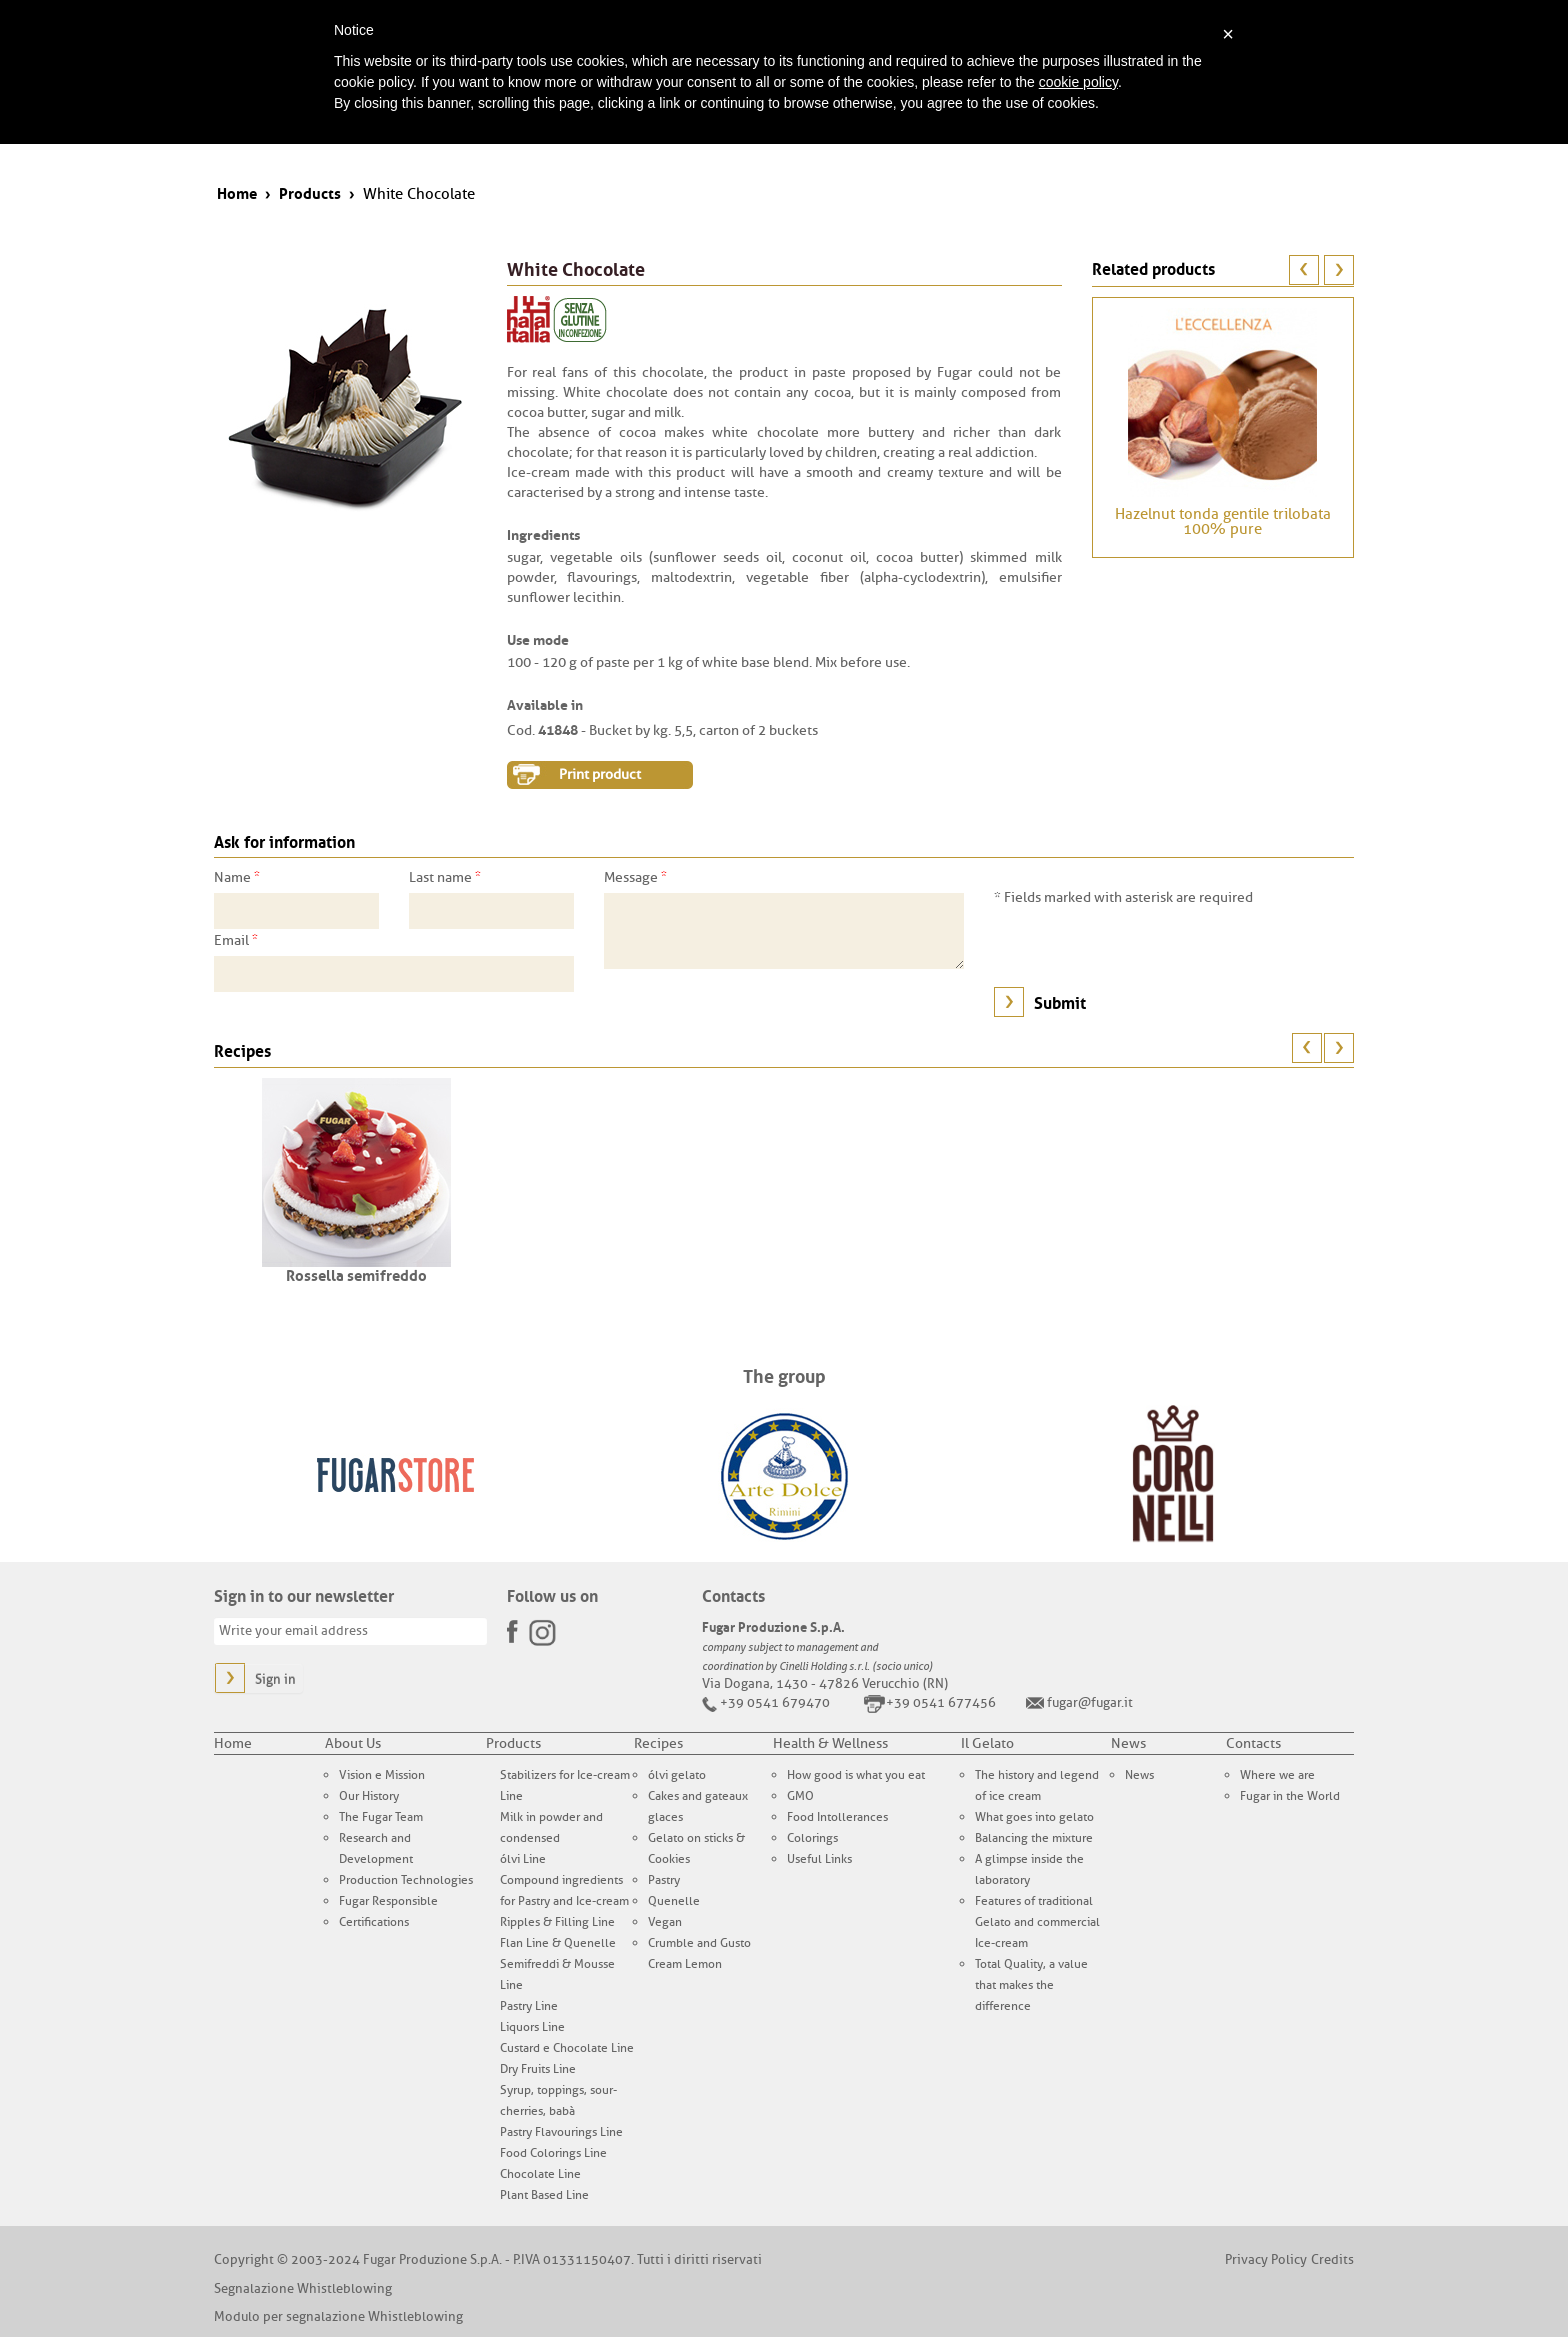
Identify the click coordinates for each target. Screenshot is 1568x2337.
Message (635, 877)
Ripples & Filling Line (557, 1922)
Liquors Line (532, 2027)
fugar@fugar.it (1090, 1702)
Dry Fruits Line (538, 2069)
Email (236, 940)
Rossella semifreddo (356, 1274)
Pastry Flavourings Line (561, 2132)
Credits (1332, 2259)
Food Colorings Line (553, 2153)
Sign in (275, 1679)
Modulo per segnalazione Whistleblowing (338, 2316)
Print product (600, 774)
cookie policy (1078, 82)
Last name (445, 877)
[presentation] (1146, 947)
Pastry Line (529, 2006)
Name (237, 877)
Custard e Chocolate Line (567, 2048)
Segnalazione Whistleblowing (303, 2288)
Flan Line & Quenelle (558, 1943)
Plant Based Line (544, 2195)
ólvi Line (523, 1859)
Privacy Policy (1266, 2259)
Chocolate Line (540, 2174)
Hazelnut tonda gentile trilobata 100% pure (1223, 522)
